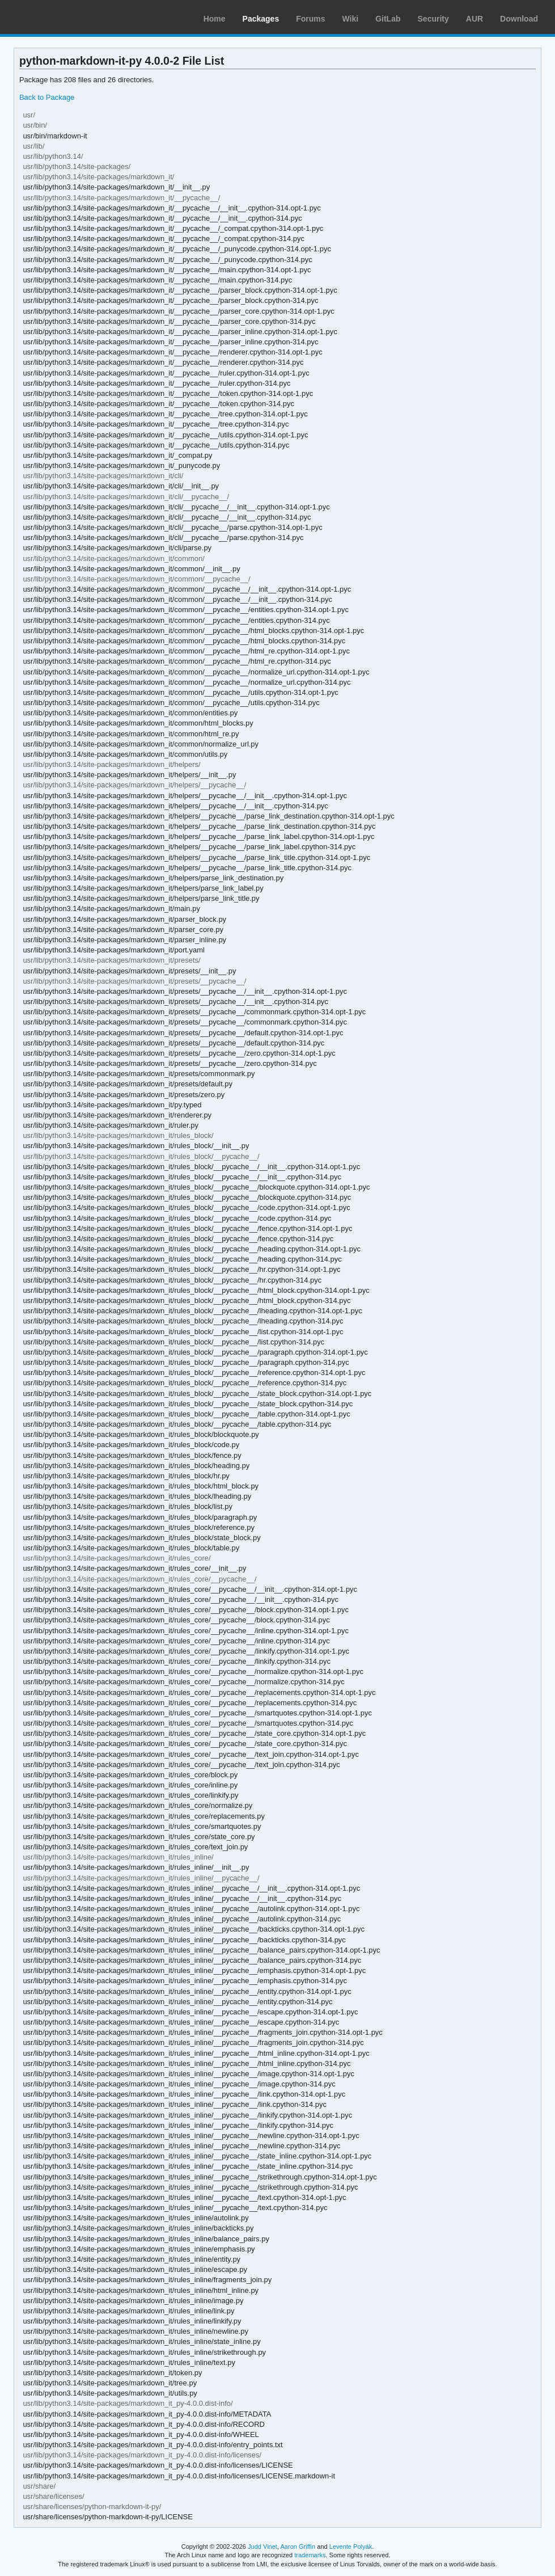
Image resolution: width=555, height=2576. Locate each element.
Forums (310, 18)
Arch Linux (62, 17)
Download (519, 18)
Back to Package (46, 97)
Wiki (350, 18)
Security (433, 18)
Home (215, 18)
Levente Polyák (350, 2546)
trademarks (309, 2555)
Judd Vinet (262, 2546)
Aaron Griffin (297, 2546)
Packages (261, 18)
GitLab (387, 18)
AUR (474, 18)
